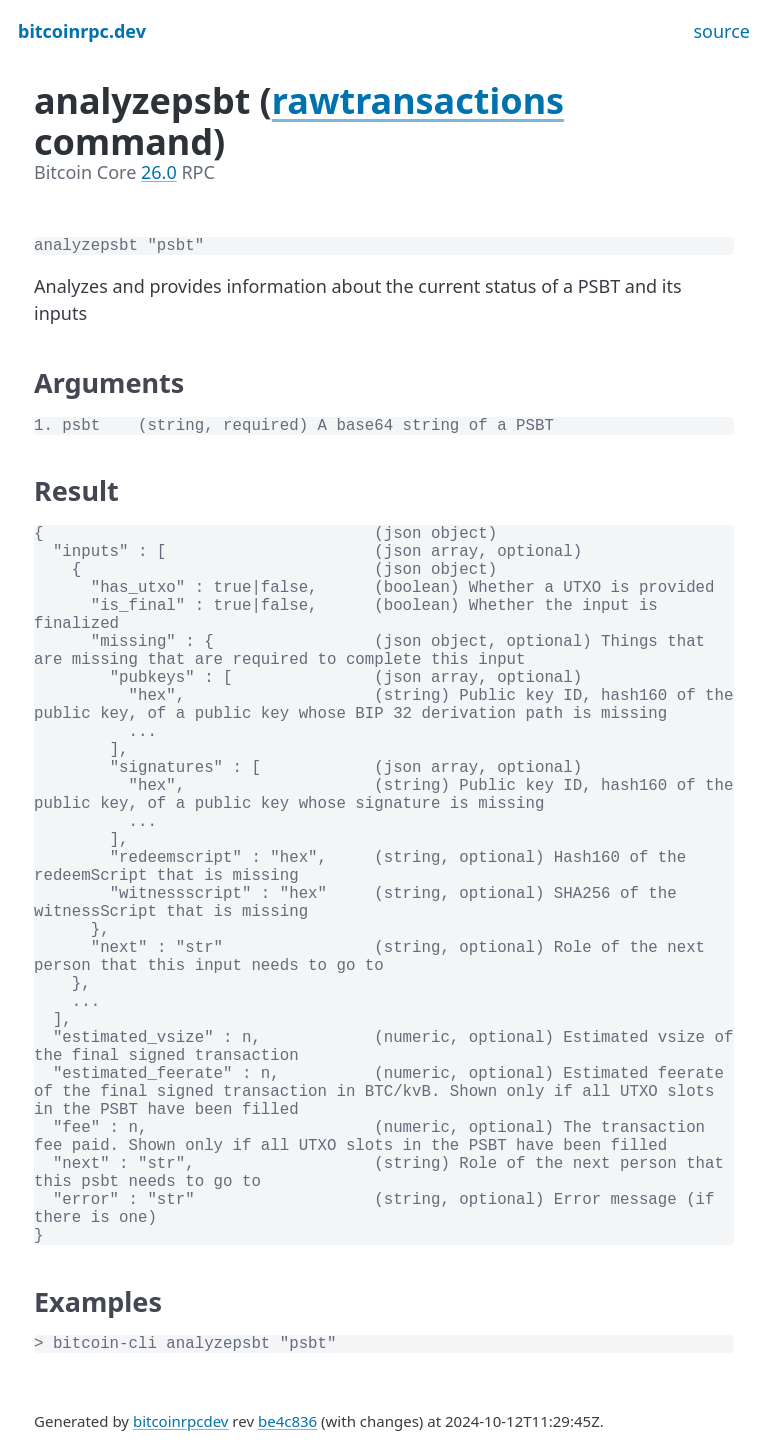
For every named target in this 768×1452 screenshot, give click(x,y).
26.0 (159, 172)
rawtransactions (418, 100)
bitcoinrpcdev (181, 1421)
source (721, 31)
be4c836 (287, 1421)
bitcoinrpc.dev (82, 31)
